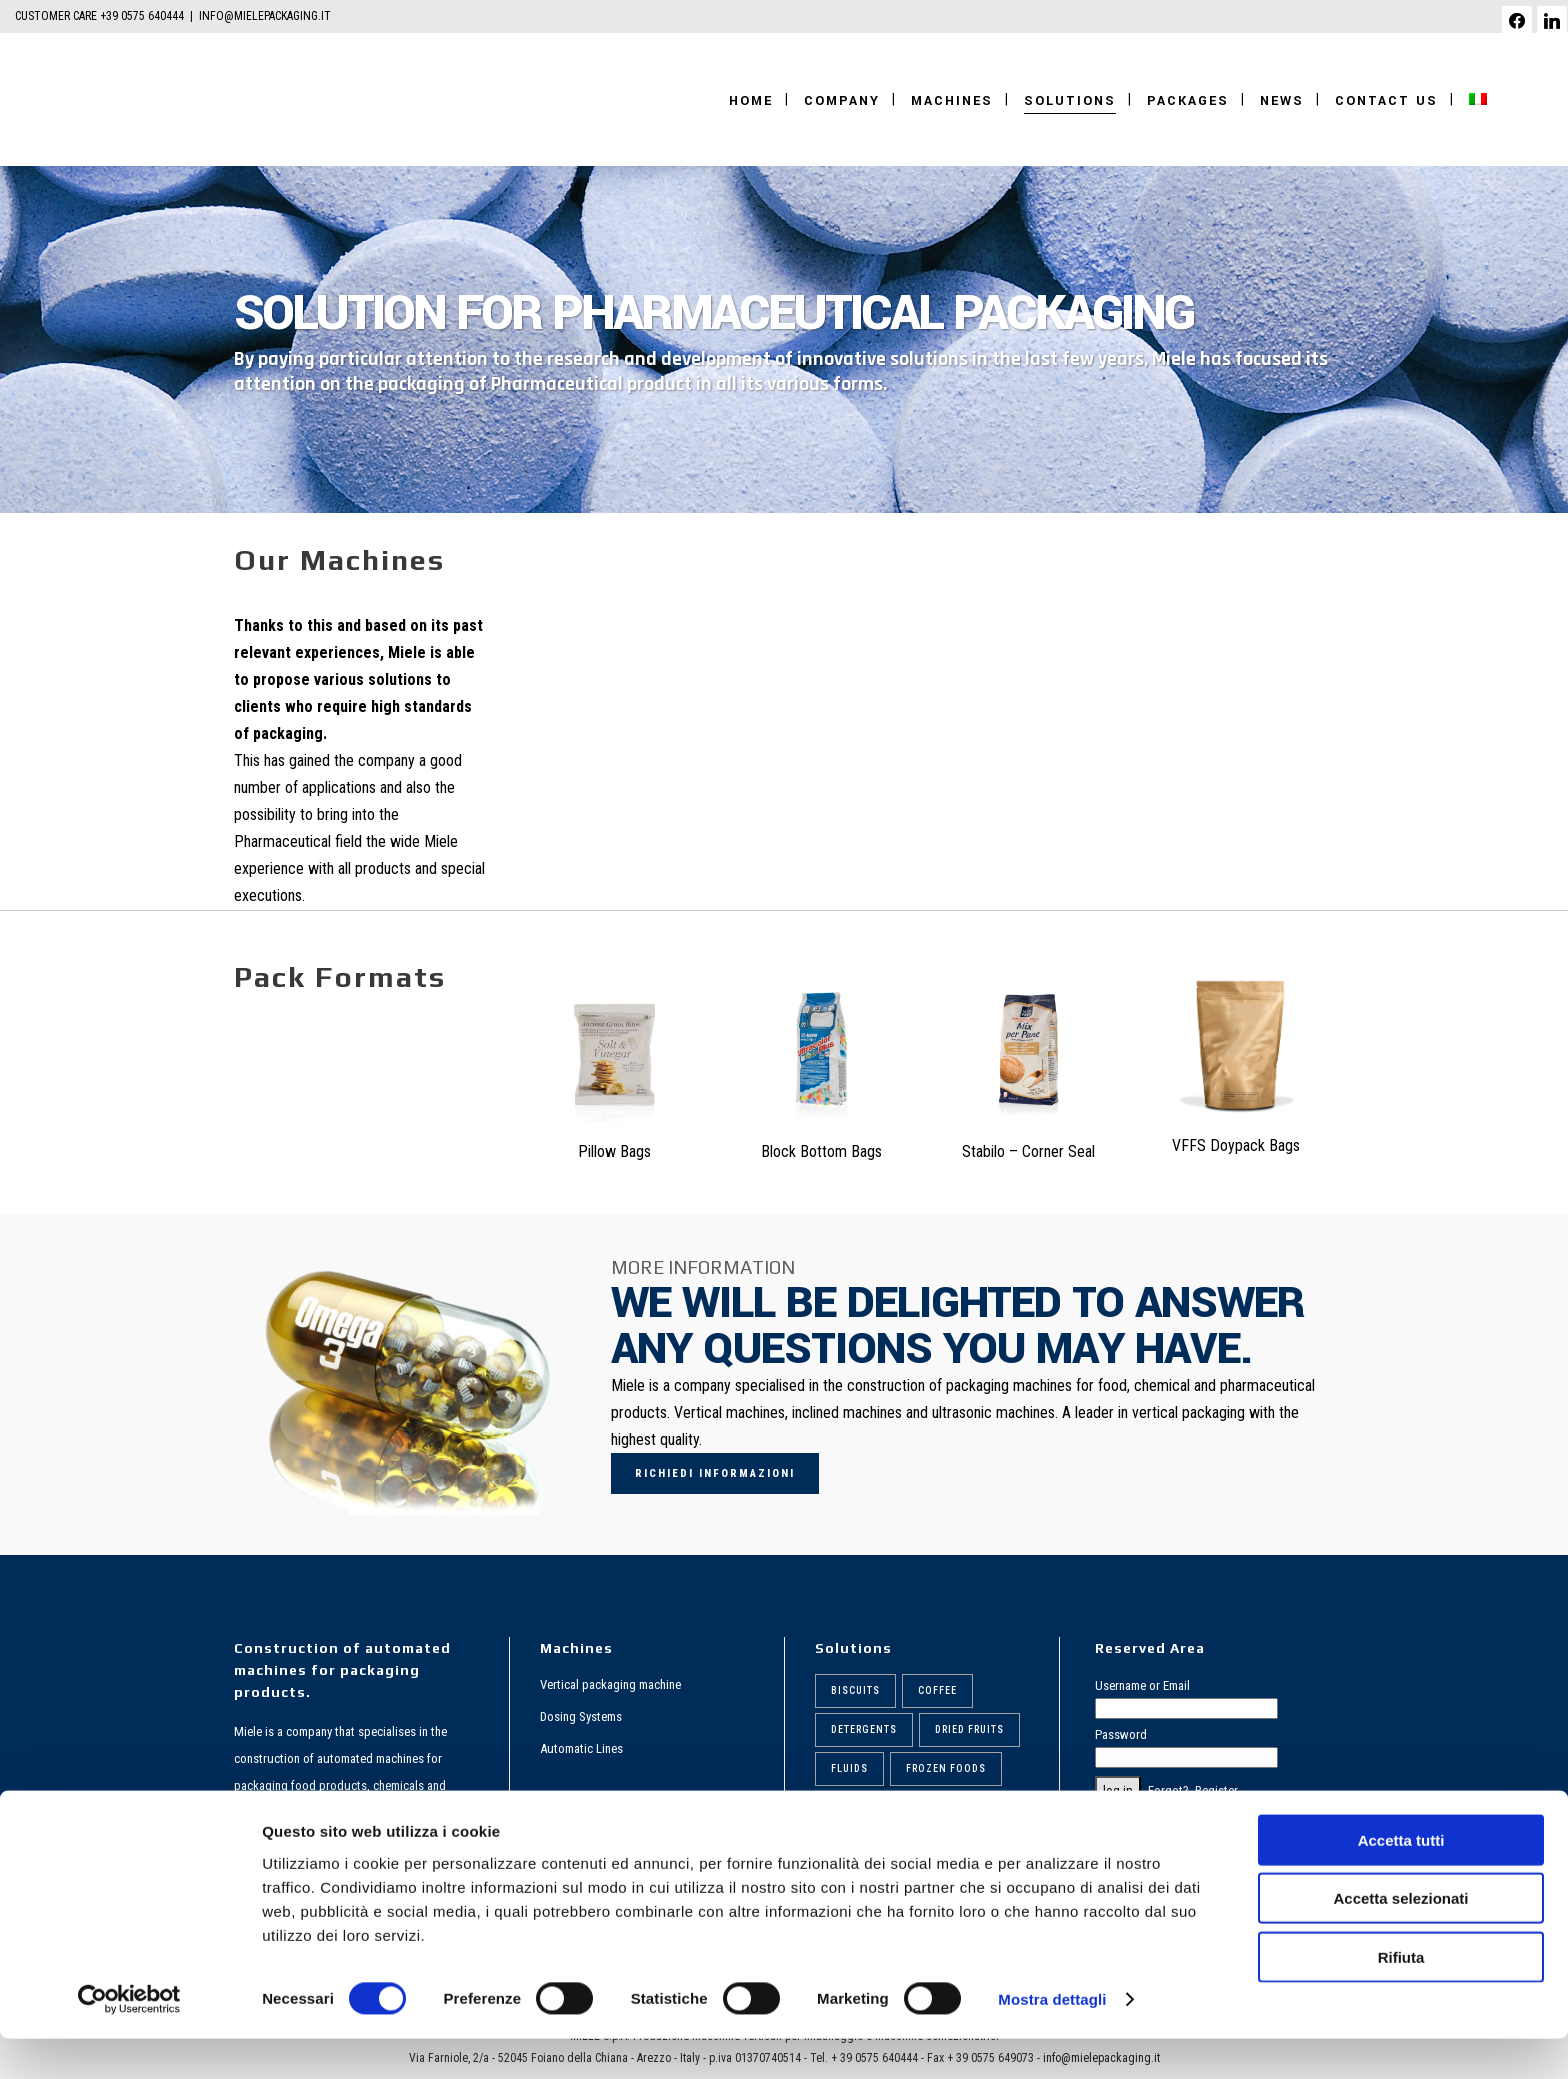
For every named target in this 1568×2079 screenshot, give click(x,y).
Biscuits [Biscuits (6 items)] (855, 1690)
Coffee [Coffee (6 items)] (937, 1690)
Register (1216, 1790)
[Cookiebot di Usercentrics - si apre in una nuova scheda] (129, 2040)
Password (1121, 1734)
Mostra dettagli (1052, 2039)
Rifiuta (1401, 1996)
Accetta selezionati (1400, 1938)
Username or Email (1142, 1685)
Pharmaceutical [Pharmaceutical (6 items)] (944, 1807)
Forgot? (1168, 1790)
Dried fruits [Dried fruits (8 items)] (969, 1729)
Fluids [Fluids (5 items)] (849, 1768)
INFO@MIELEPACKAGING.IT (265, 16)
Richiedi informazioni (715, 1473)
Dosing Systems (581, 1716)
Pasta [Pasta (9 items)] (846, 1807)
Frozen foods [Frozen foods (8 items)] (946, 1768)
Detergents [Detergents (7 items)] (864, 1729)
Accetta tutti (1401, 1879)
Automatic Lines (581, 1748)
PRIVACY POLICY (1139, 1817)
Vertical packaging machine (610, 1684)
